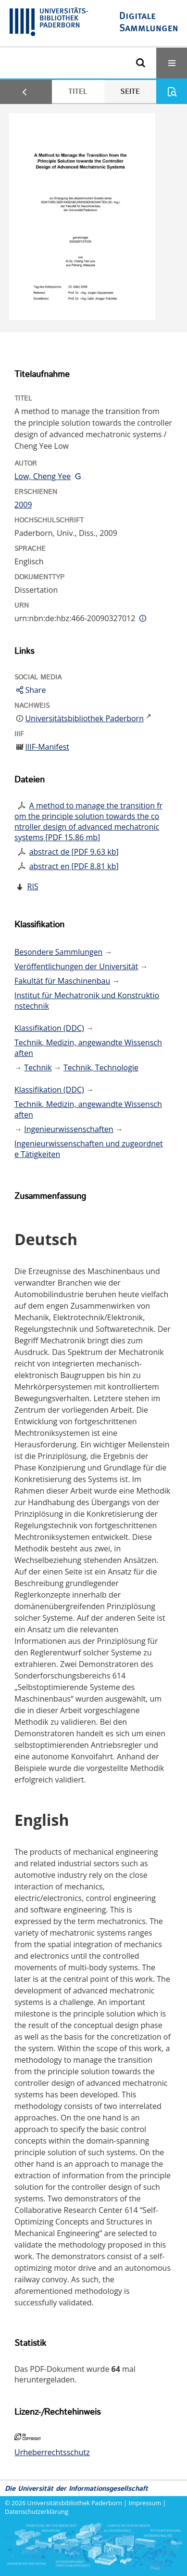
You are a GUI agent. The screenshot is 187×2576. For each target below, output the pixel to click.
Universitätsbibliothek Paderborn (74, 2502)
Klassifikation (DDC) (49, 1028)
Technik (38, 1067)
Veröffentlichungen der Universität (76, 966)
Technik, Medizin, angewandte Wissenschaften (88, 1047)
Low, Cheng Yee (42, 476)
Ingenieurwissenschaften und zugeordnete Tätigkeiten (88, 1148)
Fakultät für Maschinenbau (62, 981)
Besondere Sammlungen (58, 952)
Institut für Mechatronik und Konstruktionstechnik (86, 1000)
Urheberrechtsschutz (52, 2452)
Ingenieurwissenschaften (68, 1129)
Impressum (145, 2502)
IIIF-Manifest (47, 747)
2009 (23, 504)
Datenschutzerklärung (36, 2511)
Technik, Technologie (100, 1067)
